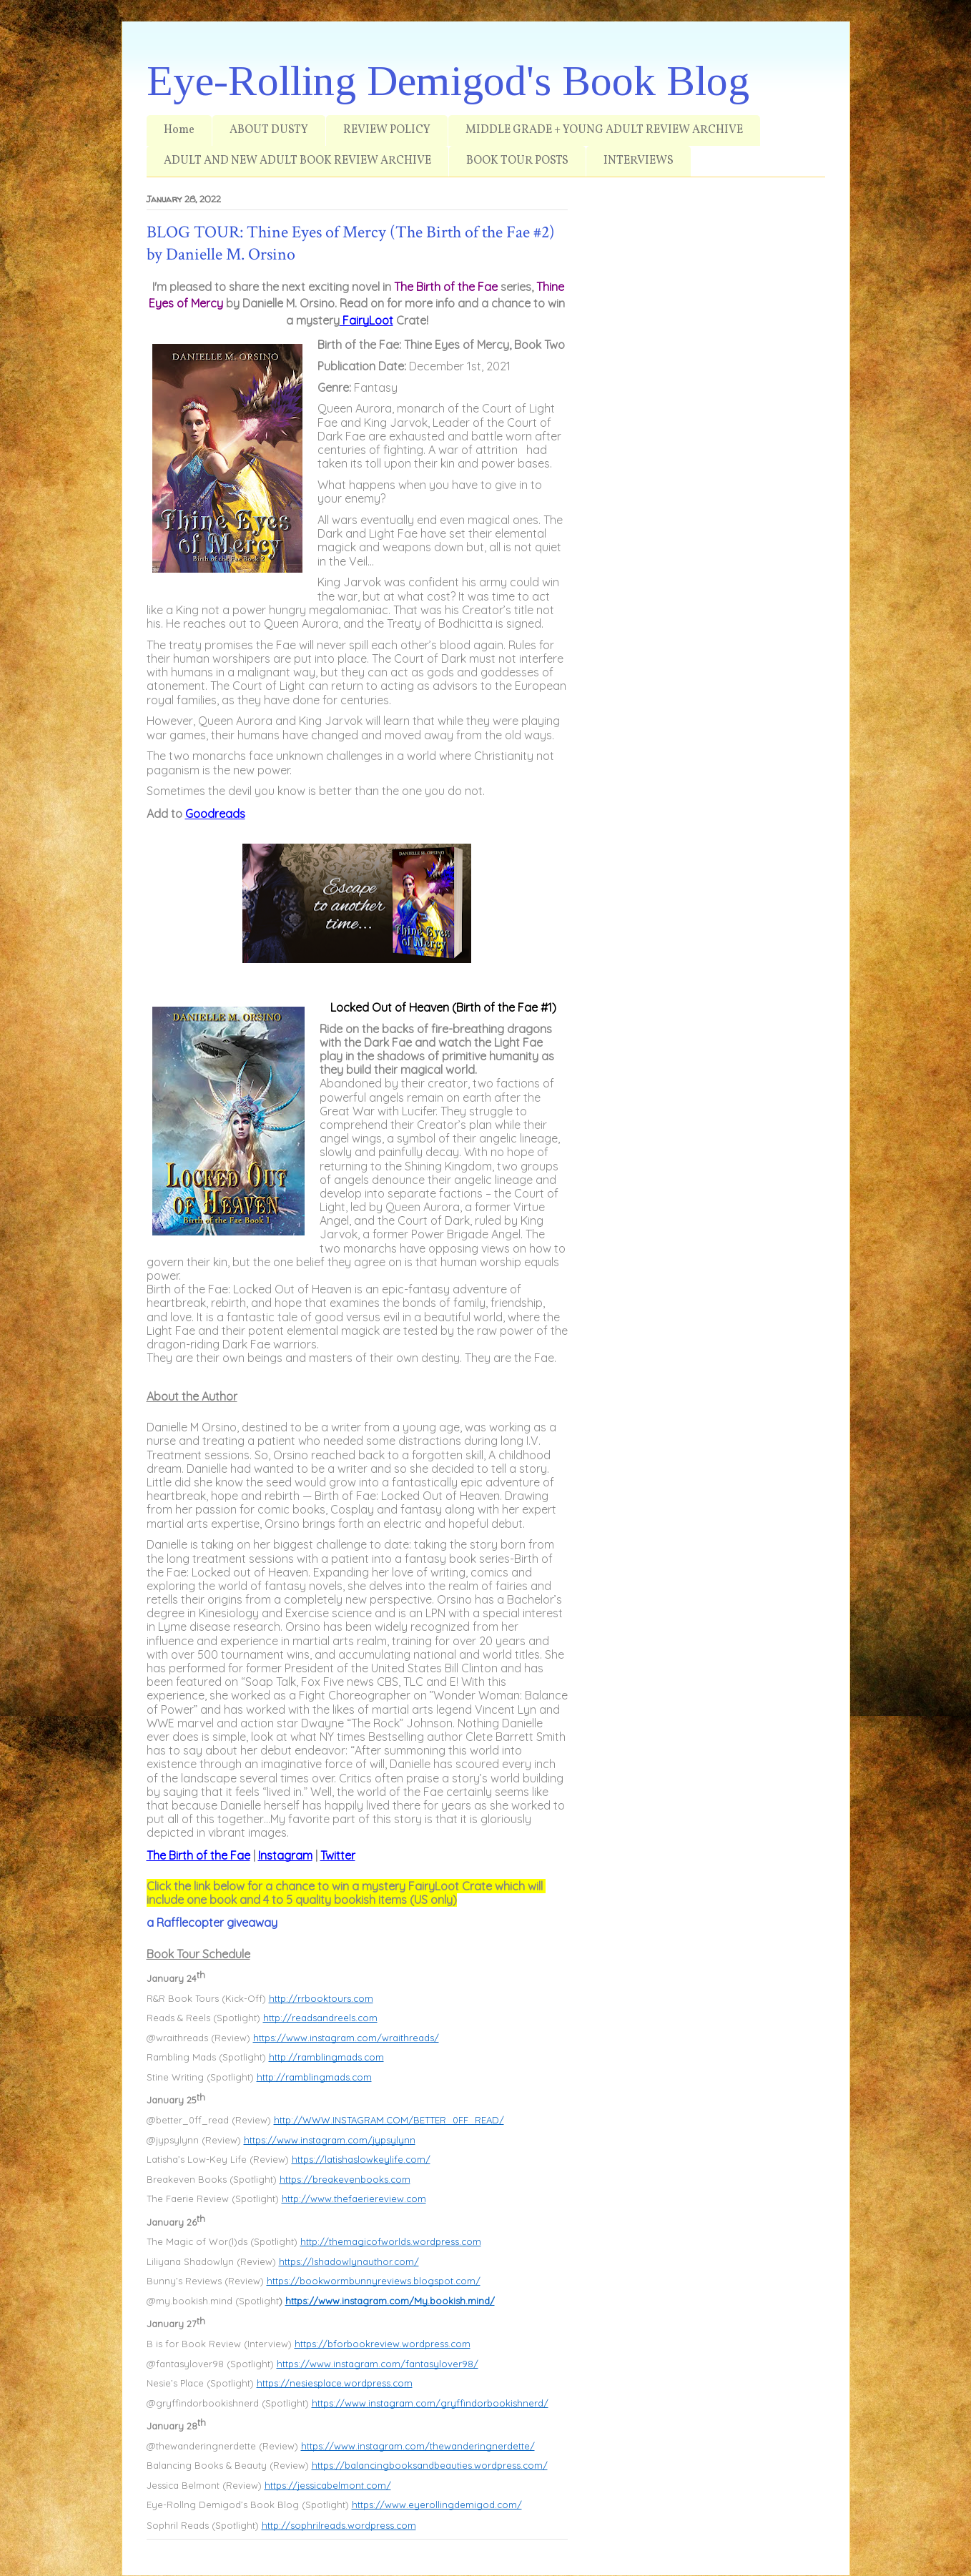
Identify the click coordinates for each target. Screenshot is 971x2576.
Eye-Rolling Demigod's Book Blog (448, 80)
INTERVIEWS (638, 161)
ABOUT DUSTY (269, 130)
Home (179, 130)
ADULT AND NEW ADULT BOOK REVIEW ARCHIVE (297, 161)
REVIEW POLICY (386, 130)
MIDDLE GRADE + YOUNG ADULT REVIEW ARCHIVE (604, 130)
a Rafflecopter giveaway (212, 1922)
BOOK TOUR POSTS (517, 161)
